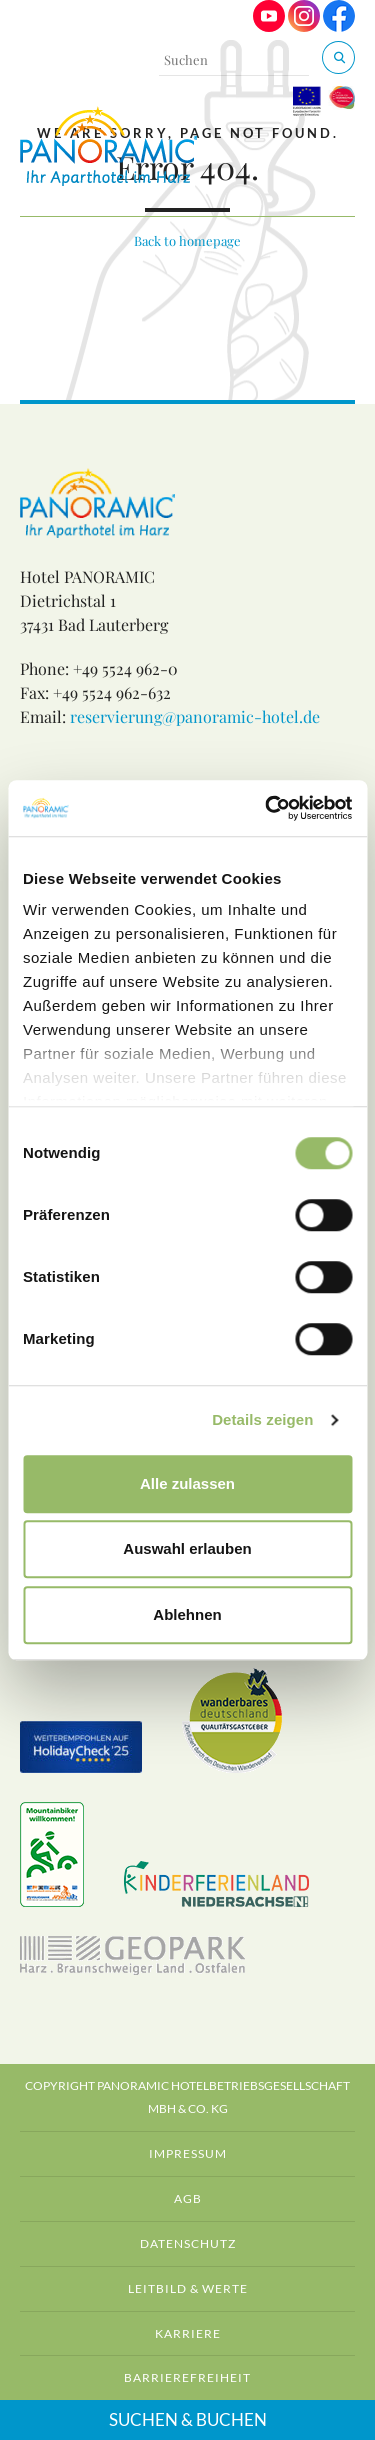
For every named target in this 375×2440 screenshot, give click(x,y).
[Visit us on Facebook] (339, 26)
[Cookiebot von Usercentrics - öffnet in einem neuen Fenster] (267, 808)
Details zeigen (262, 1419)
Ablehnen (187, 1614)
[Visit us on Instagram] (304, 26)
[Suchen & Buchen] (338, 57)
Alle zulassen (187, 1483)
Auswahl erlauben (187, 1548)
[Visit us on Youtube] (269, 26)
